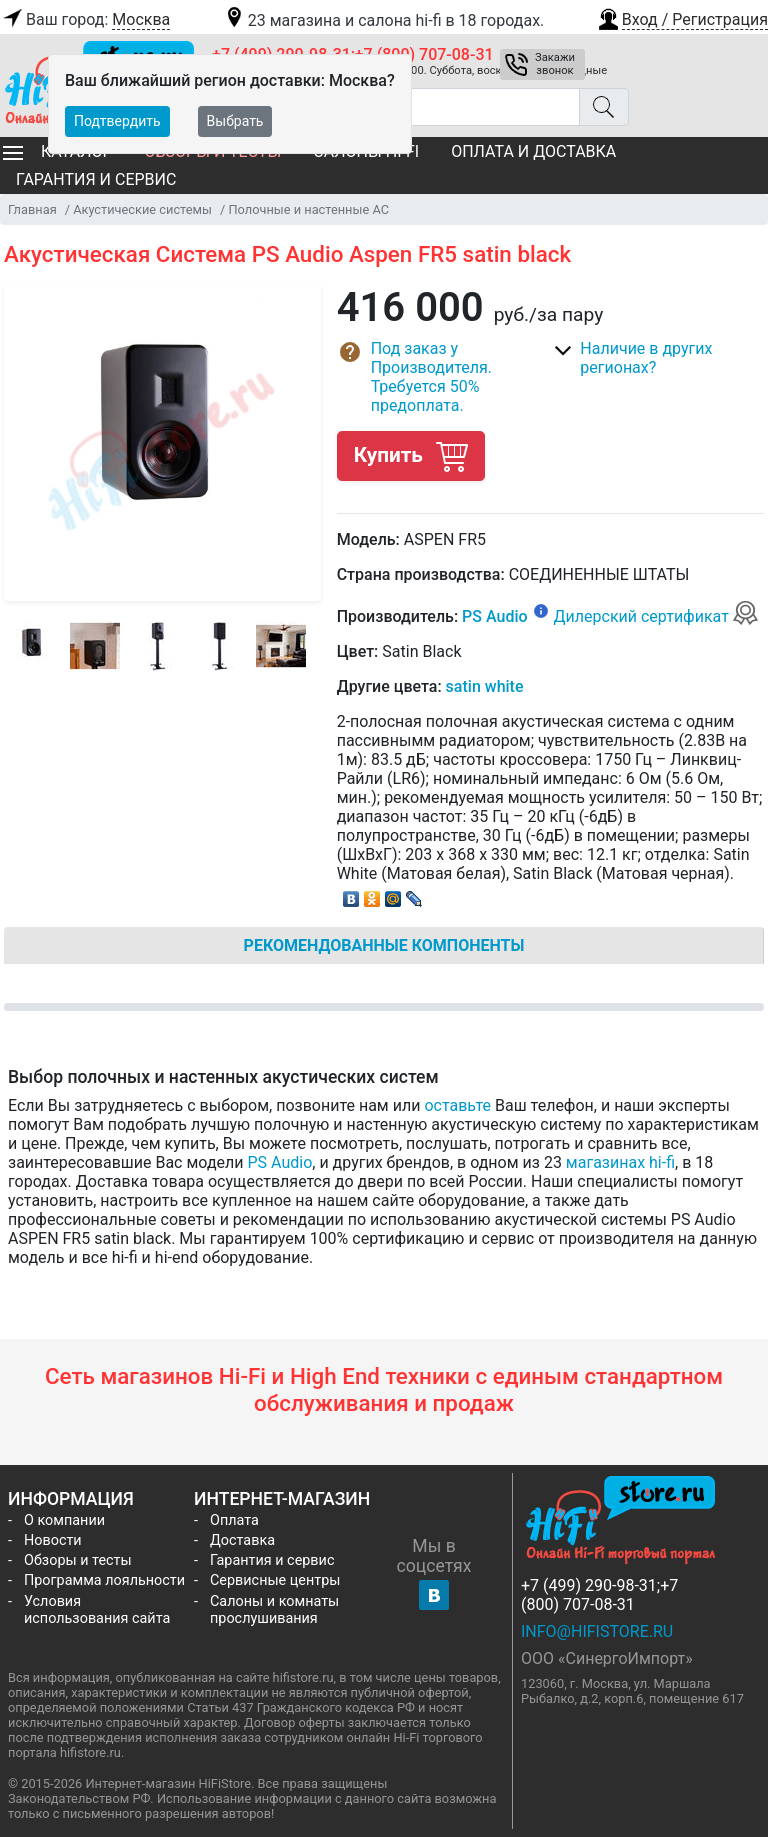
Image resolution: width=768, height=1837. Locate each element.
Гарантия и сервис (96, 179)
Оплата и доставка (533, 151)
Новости (53, 1540)
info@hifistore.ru (597, 1631)
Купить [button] (411, 455)
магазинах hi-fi (620, 1162)
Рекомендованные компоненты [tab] (384, 945)
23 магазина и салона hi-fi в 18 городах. (383, 20)
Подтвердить (117, 121)
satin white (485, 686)
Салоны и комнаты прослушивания (274, 1610)
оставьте (457, 1105)
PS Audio (494, 616)
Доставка (242, 1540)
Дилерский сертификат (656, 616)
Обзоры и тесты (78, 1560)
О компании (64, 1520)
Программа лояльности (104, 1580)
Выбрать (235, 121)
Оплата (234, 1520)
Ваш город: (85, 20)
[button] (682, 17)
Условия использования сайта (97, 1610)
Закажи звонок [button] (555, 64)
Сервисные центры (275, 1580)
